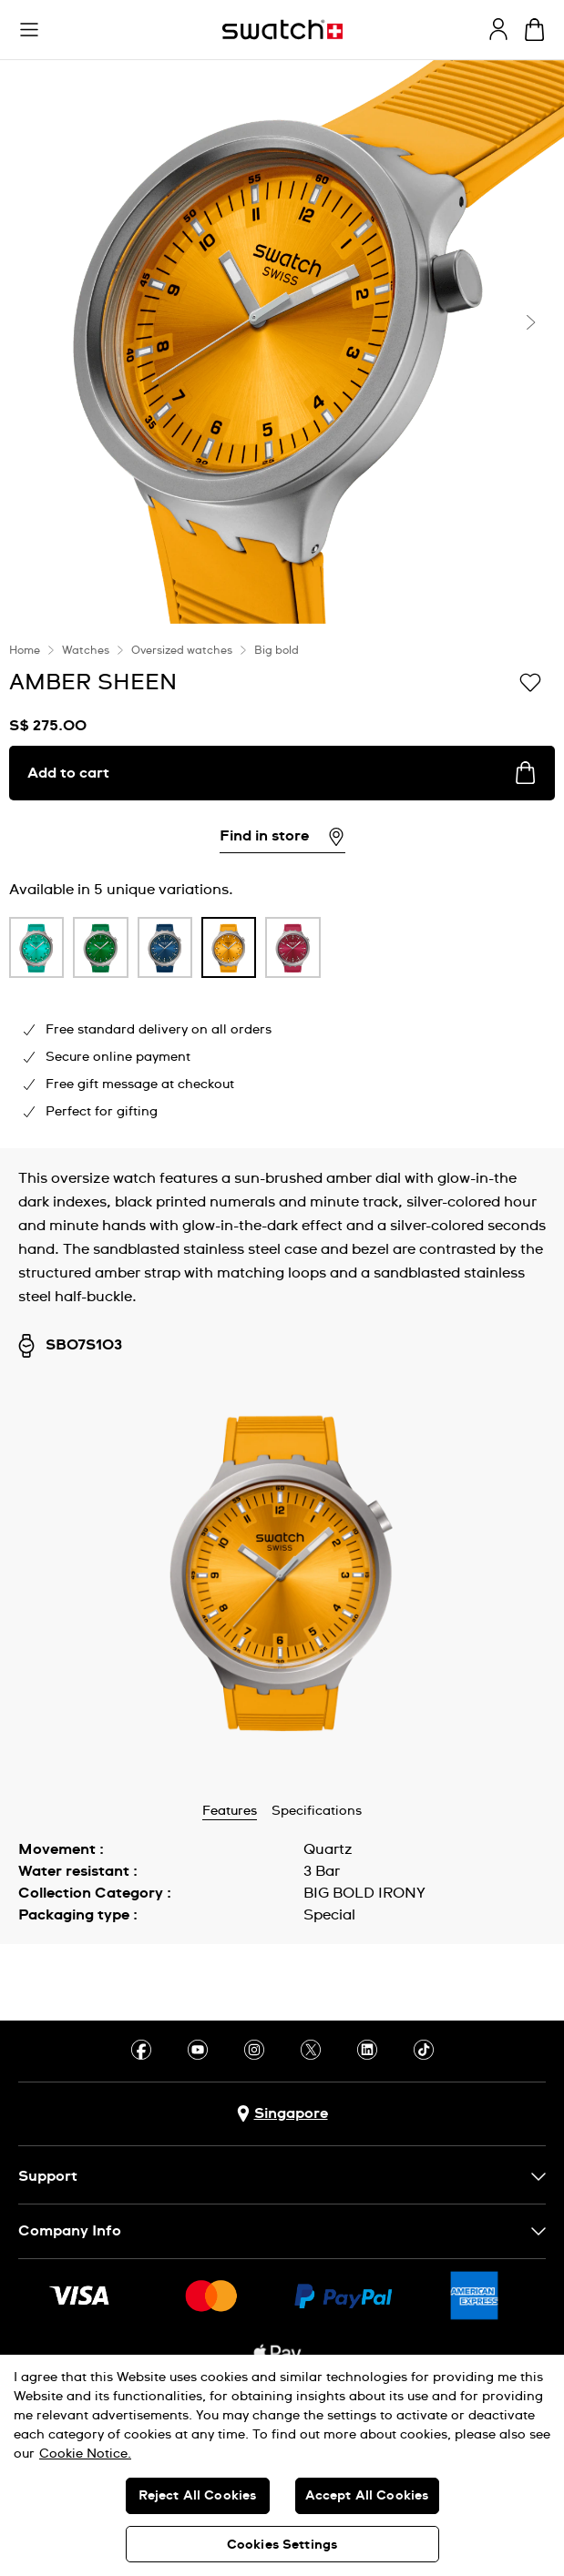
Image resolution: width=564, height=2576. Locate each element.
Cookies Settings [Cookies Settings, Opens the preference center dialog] (282, 2545)
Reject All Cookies (197, 2495)
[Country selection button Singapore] (282, 2113)
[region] (282, 2465)
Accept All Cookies (367, 2495)
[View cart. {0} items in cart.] (534, 29)
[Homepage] (282, 29)
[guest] (498, 29)
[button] (29, 30)
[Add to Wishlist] (530, 681)
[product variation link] (36, 947)
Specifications (317, 1811)
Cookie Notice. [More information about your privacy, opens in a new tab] (85, 2454)
